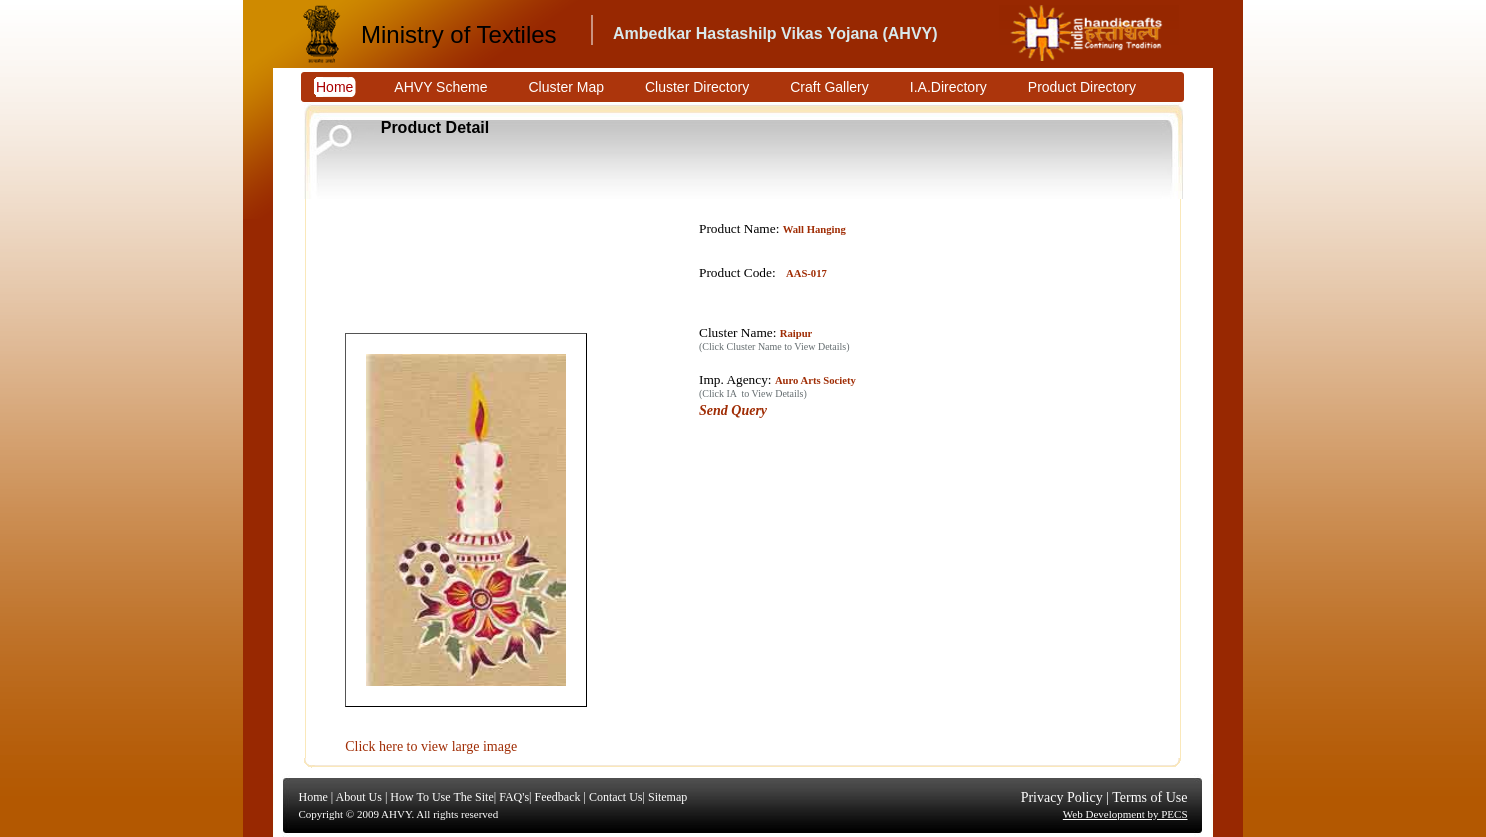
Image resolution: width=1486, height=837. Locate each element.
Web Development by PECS (1125, 814)
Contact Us (616, 797)
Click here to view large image (431, 746)
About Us (359, 797)
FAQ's (514, 797)
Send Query (733, 410)
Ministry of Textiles (459, 34)
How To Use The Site (441, 797)
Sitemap (667, 797)
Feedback (557, 797)
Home (313, 797)
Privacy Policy (1062, 797)
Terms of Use (1149, 797)
